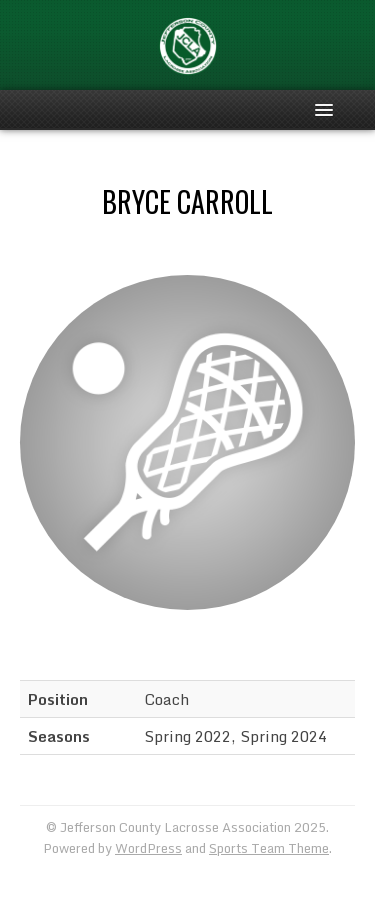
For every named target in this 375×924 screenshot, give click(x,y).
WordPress (148, 848)
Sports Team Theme (269, 848)
